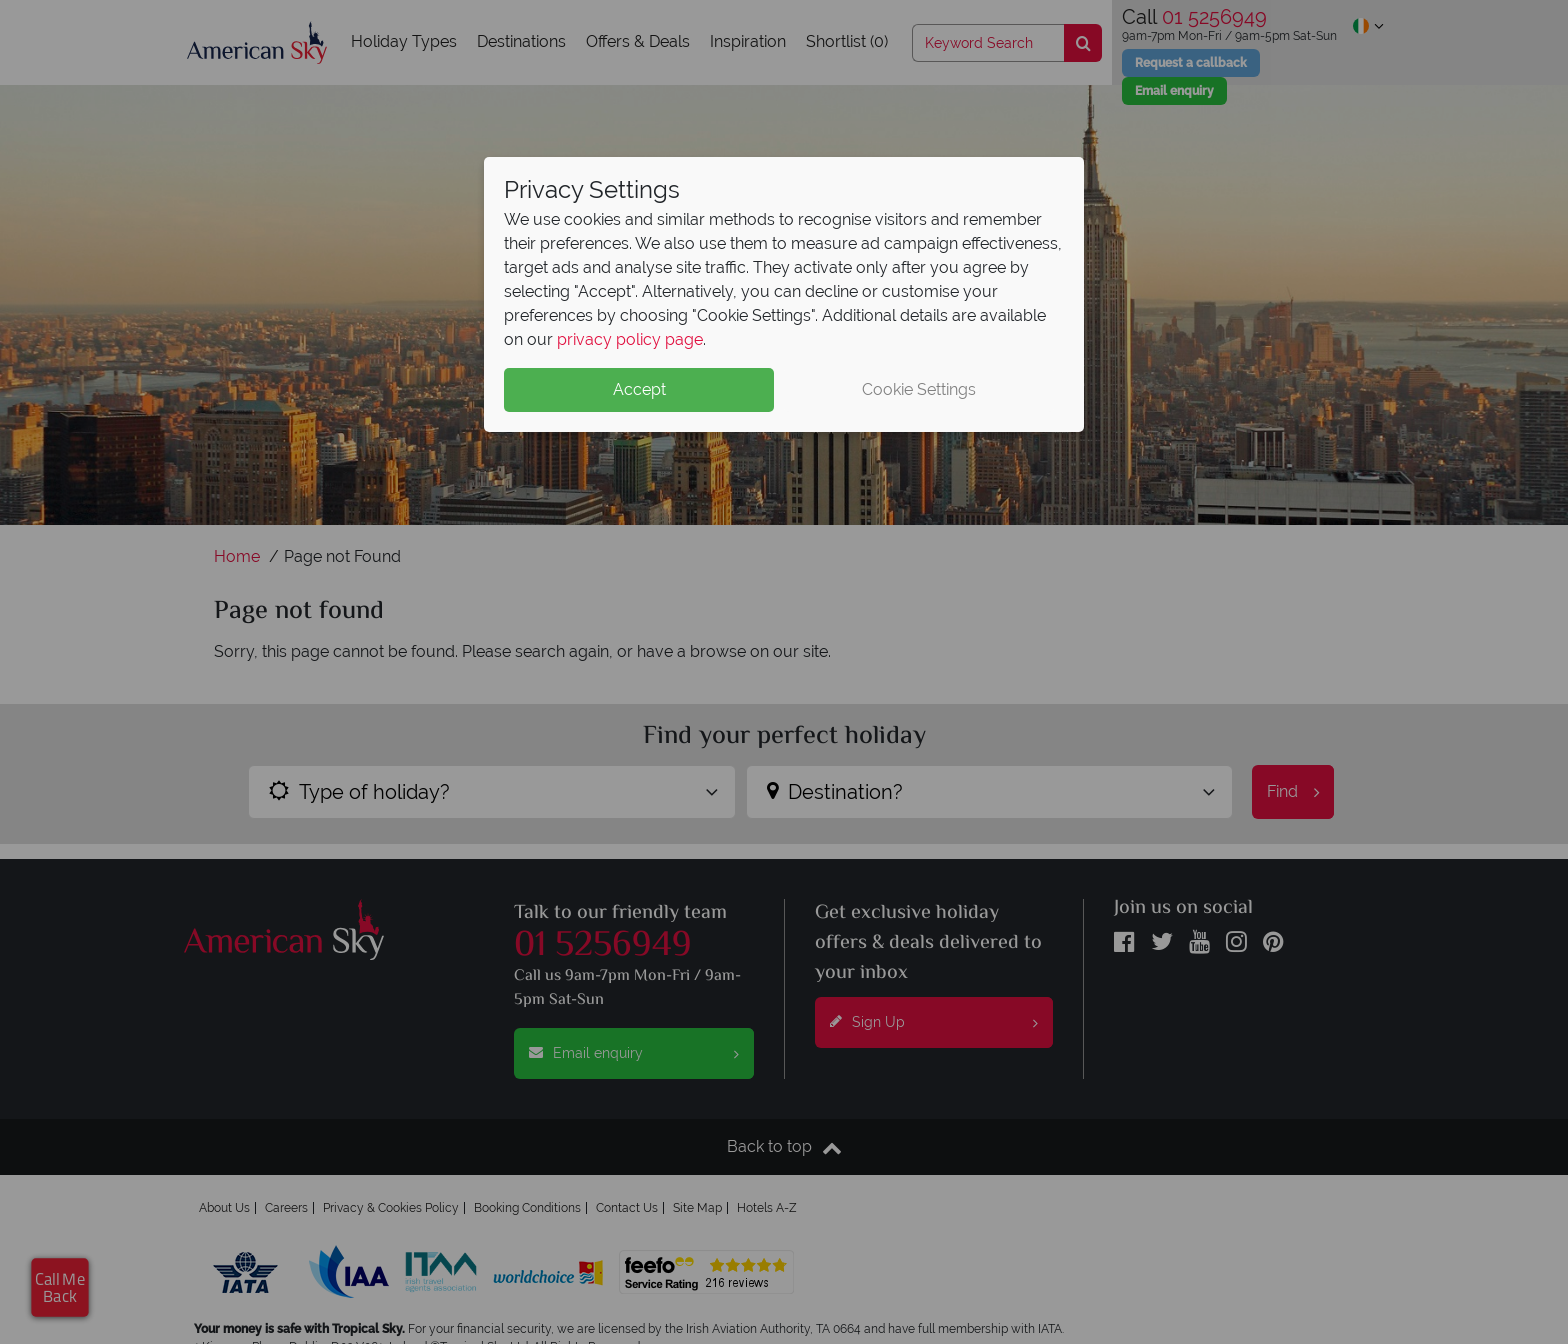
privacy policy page (630, 339)
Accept (639, 389)
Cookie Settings (919, 389)
